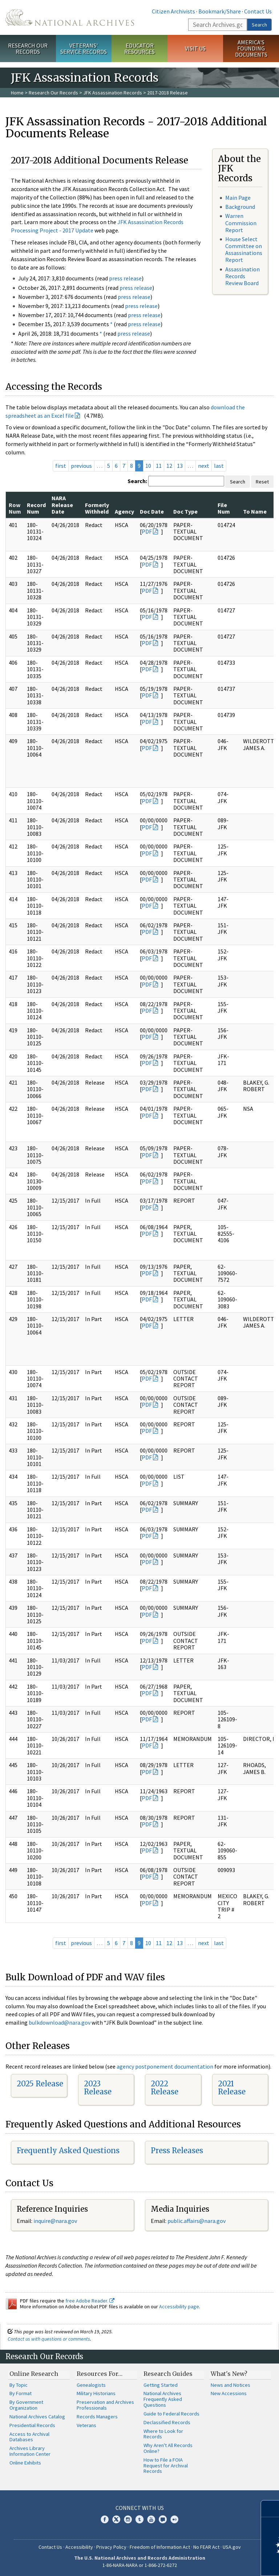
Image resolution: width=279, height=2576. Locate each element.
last (219, 465)
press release (125, 278)
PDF (147, 531)
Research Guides (168, 2373)
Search (259, 24)
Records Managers (97, 2416)
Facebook (104, 2519)
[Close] (270, 2508)
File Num (224, 508)
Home (17, 92)
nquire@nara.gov (56, 2220)
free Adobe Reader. (89, 2300)
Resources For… (99, 2373)
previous (81, 465)
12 (169, 465)
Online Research (33, 2373)
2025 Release (40, 2083)
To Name (255, 511)
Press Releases (177, 2150)
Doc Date (152, 511)
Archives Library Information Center (29, 2451)
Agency (124, 511)
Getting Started (160, 2385)
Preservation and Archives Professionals (105, 2405)
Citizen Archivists (173, 11)
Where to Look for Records (163, 2434)
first (60, 465)
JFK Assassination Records (112, 92)
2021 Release (232, 2087)
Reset (262, 481)
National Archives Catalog (37, 2416)
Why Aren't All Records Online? (168, 2448)
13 (180, 465)
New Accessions (229, 2393)
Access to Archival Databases (29, 2437)
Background (240, 206)
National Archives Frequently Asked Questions (162, 2399)
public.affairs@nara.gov (196, 2220)
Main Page (238, 197)
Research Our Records (28, 48)
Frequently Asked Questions (68, 2150)
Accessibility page (179, 2306)
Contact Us (258, 11)
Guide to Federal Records (171, 2413)
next (203, 465)
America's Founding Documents (251, 48)
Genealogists (91, 2385)
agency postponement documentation (165, 2066)
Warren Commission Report (240, 222)
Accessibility (79, 2547)
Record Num (36, 508)
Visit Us (195, 48)
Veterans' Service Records (83, 48)
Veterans (86, 2425)
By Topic (18, 2385)
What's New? (229, 2373)
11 (159, 465)
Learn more (214, 2563)
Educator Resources (139, 48)
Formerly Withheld (97, 508)
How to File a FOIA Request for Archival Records (165, 2465)
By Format (20, 2393)
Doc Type (185, 511)
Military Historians (96, 2393)
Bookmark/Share (219, 11)
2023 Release (98, 2087)
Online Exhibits (25, 2462)
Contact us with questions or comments (49, 2339)
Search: (137, 481)
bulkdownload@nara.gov (59, 2022)
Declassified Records (166, 2422)
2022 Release (164, 2087)
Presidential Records (32, 2425)
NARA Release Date (62, 504)
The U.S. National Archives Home (69, 17)
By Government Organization (26, 2405)
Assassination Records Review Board (242, 276)
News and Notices (230, 2385)
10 (148, 465)
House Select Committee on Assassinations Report (243, 249)
